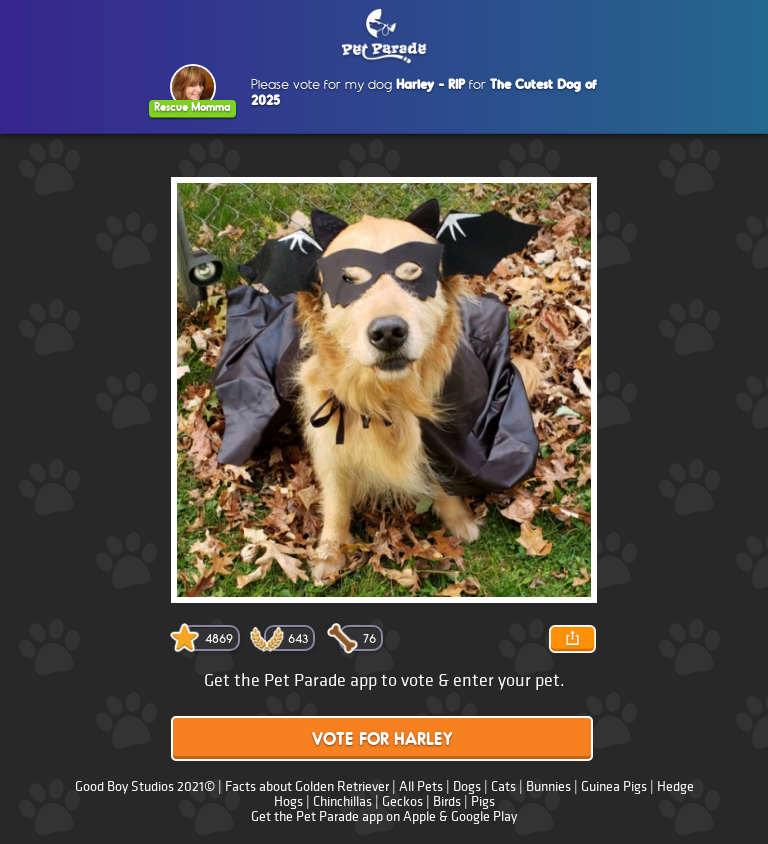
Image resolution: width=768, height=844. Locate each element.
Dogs (467, 786)
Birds (447, 801)
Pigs (483, 801)
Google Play (484, 816)
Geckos (402, 801)
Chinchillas (342, 801)
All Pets (421, 786)
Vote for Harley (382, 740)
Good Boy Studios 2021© (145, 786)
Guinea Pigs (614, 786)
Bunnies (548, 786)
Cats (503, 786)
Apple (419, 816)
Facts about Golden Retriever (307, 786)
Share (572, 639)
